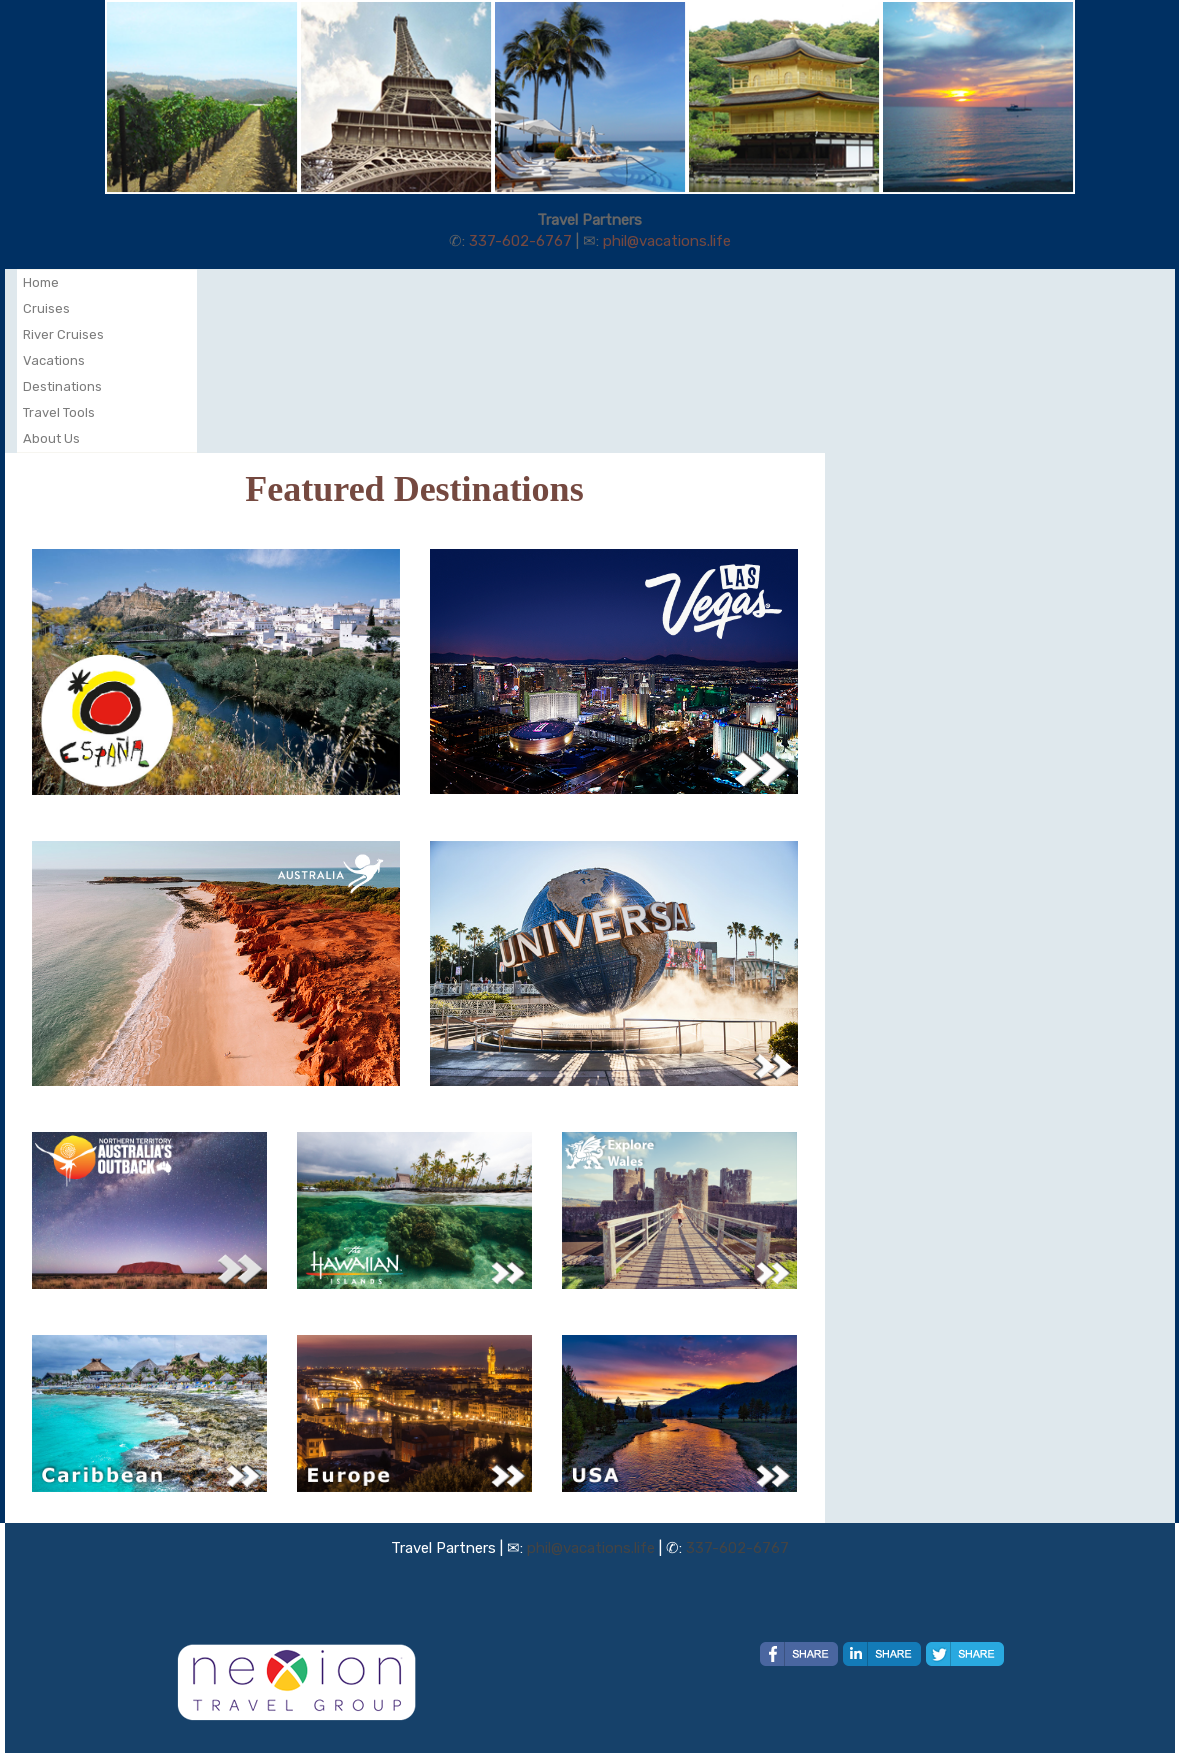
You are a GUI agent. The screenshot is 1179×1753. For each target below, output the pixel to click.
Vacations (54, 360)
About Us (51, 438)
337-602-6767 (520, 241)
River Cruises (63, 334)
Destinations (62, 386)
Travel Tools (59, 412)
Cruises (46, 308)
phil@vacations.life (667, 241)
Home (41, 282)
